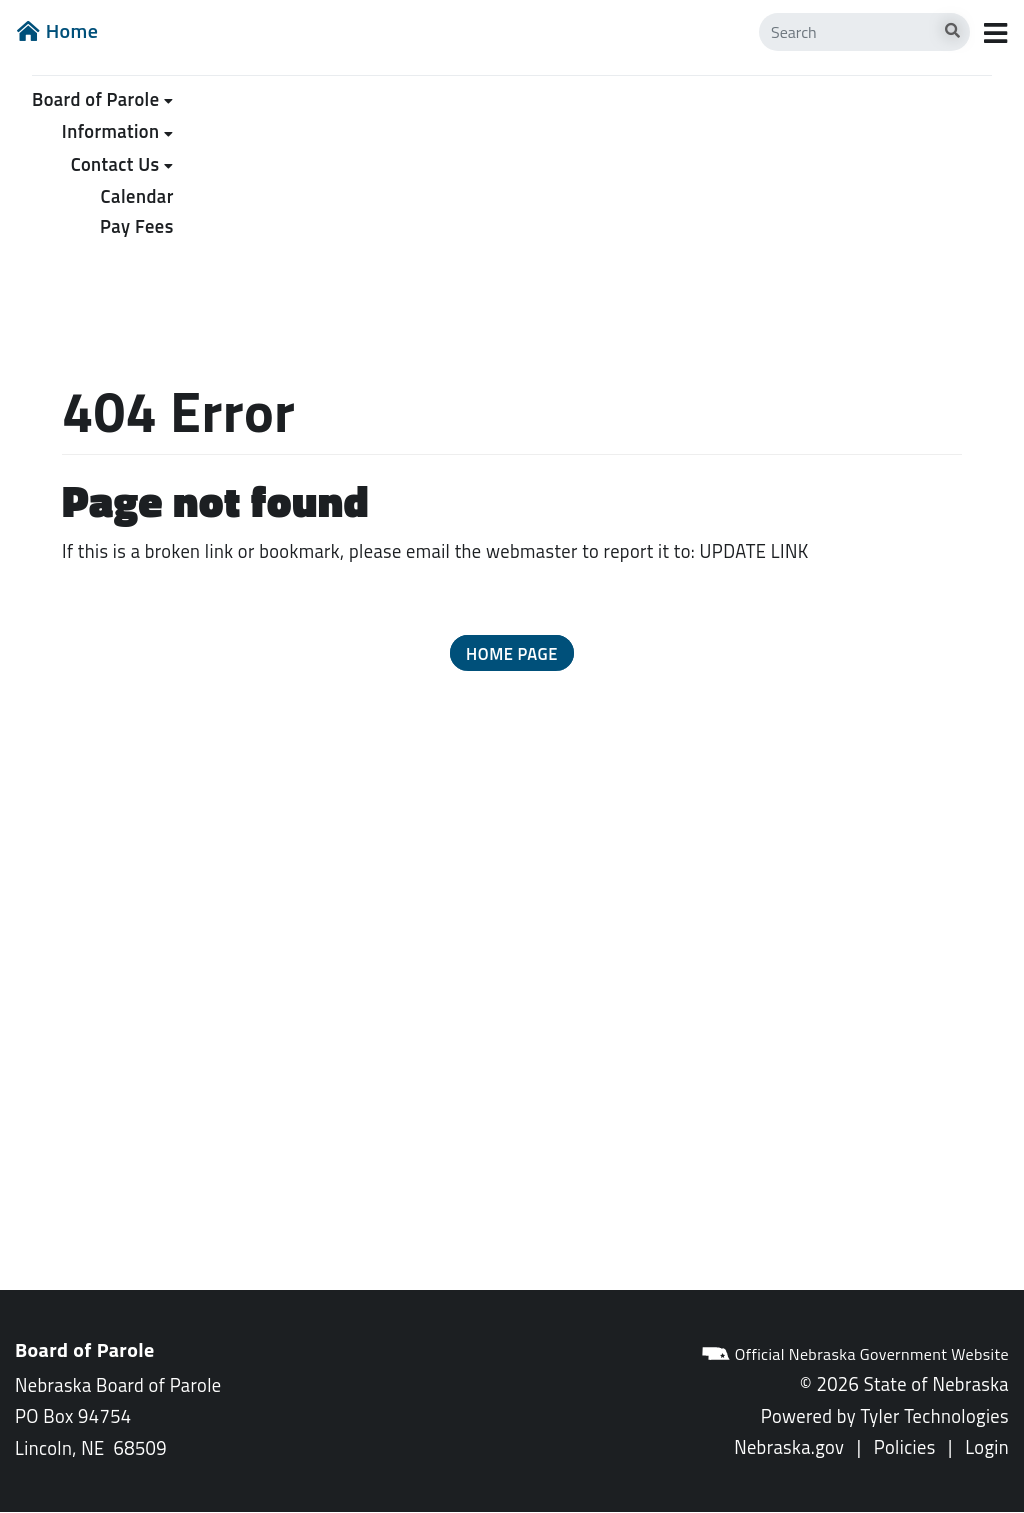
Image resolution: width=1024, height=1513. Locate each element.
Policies (905, 1447)
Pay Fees (137, 226)
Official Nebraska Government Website (855, 1354)
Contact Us (115, 164)
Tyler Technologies (934, 1416)
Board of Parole (95, 99)
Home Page (512, 653)
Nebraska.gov (789, 1447)
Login (987, 1447)
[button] (512, 653)
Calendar (137, 196)
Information (111, 131)
